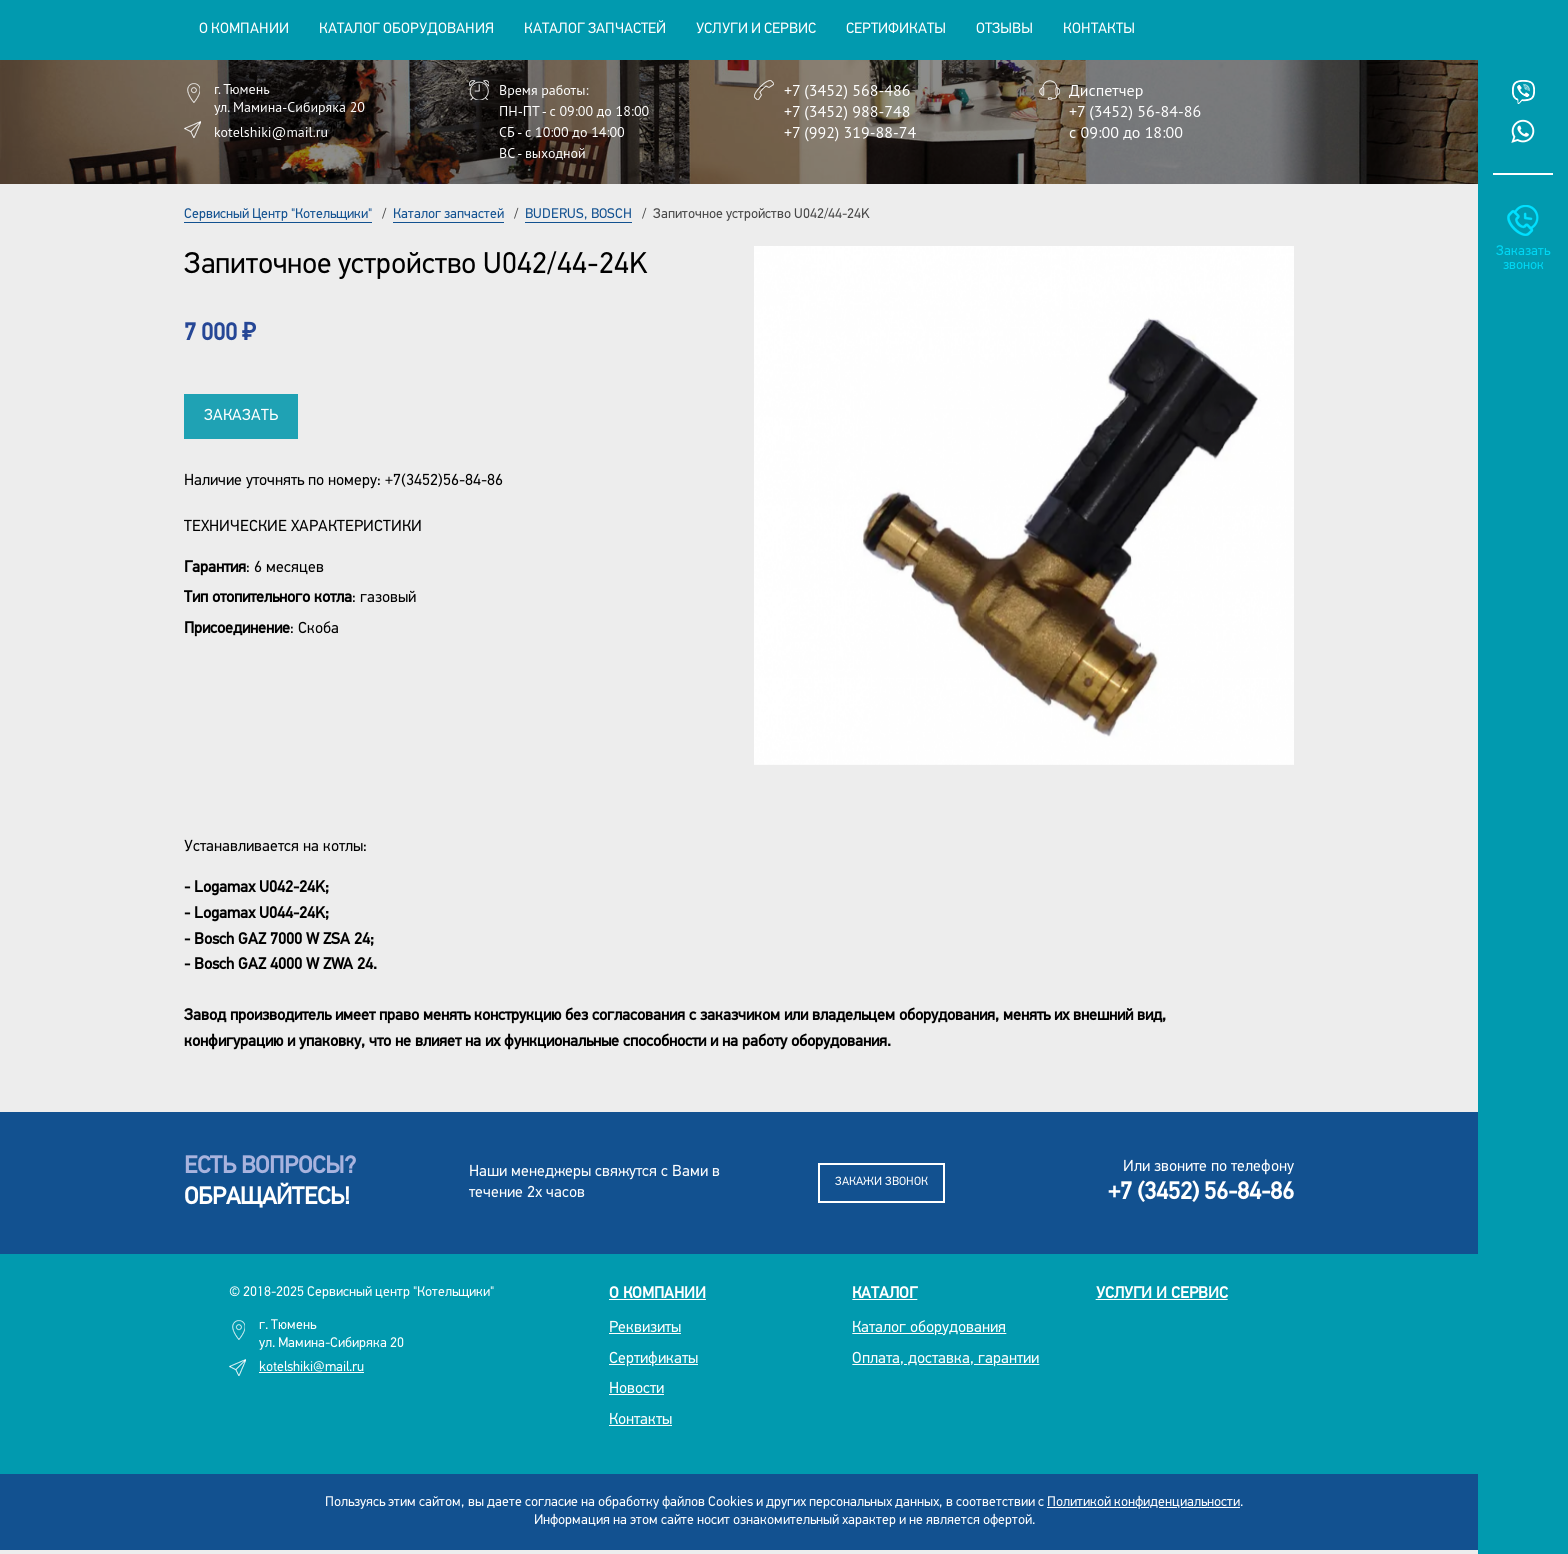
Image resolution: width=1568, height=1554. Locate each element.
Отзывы (1004, 29)
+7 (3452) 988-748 (847, 111)
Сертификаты (896, 29)
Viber (1523, 92)
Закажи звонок (881, 1182)
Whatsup (1523, 131)
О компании (657, 1294)
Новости (636, 1389)
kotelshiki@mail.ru (271, 132)
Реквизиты (645, 1328)
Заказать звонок (1523, 258)
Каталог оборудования (929, 1328)
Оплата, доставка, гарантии (945, 1359)
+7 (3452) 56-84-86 (1135, 111)
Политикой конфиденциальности (1143, 1502)
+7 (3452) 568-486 (847, 90)
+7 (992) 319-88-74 (850, 132)
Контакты (1099, 29)
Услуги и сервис (1162, 1294)
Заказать (241, 416)
